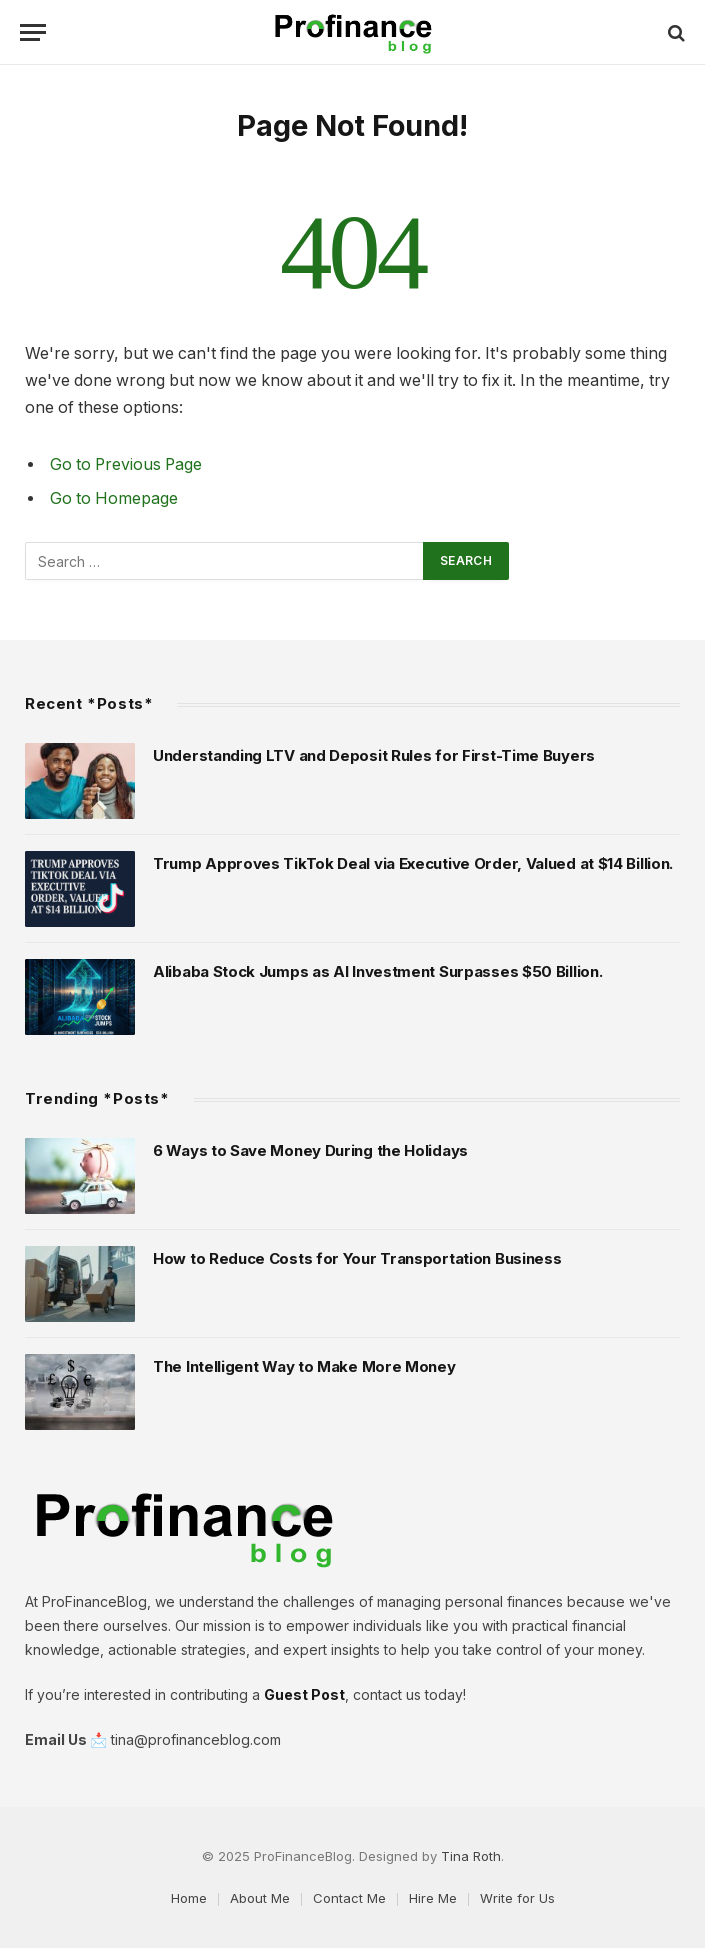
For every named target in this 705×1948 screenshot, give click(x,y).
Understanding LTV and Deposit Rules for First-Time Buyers (374, 755)
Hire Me (433, 1898)
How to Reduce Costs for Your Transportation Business (357, 1258)
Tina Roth (471, 1856)
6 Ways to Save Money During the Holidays (310, 1150)
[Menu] (33, 32)
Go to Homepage (114, 498)
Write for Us (517, 1898)
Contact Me (349, 1898)
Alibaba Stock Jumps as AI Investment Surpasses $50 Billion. (377, 971)
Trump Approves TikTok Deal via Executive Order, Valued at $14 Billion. (413, 863)
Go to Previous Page (126, 464)
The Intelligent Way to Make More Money (304, 1366)
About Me (260, 1898)
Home (189, 1898)
